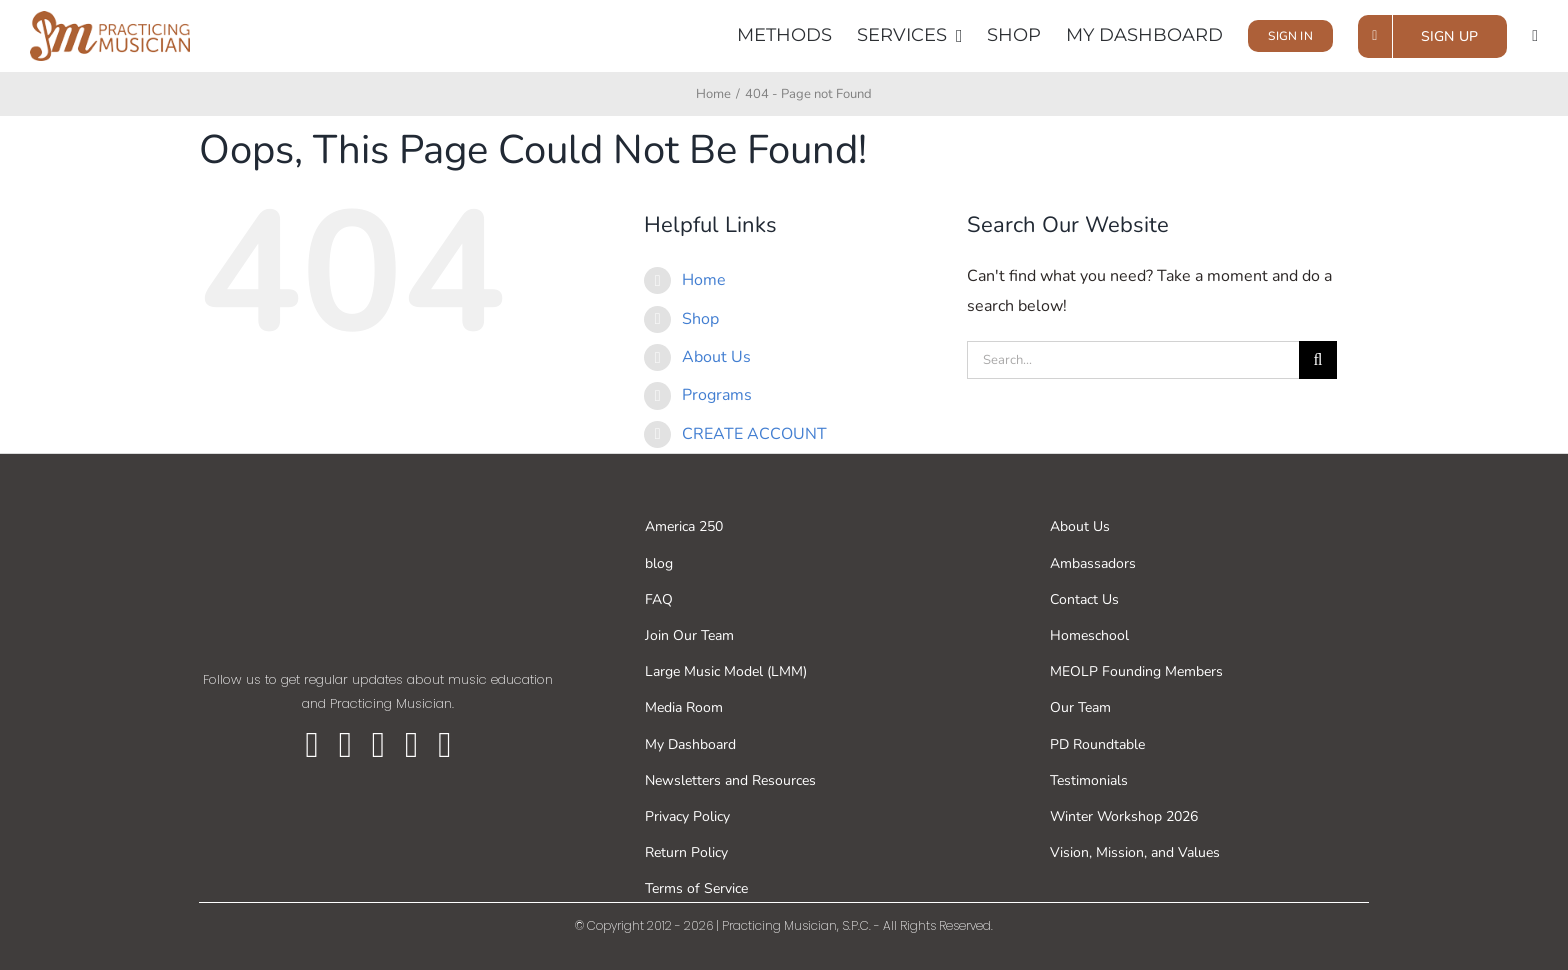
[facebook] (312, 745)
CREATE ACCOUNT (754, 434)
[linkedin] (444, 745)
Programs (717, 395)
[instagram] (378, 745)
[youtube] (411, 745)
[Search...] (1133, 360)
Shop (700, 319)
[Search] (1318, 360)
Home (704, 280)
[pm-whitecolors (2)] (378, 502)
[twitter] (345, 745)
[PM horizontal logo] (110, 19)
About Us (716, 357)
